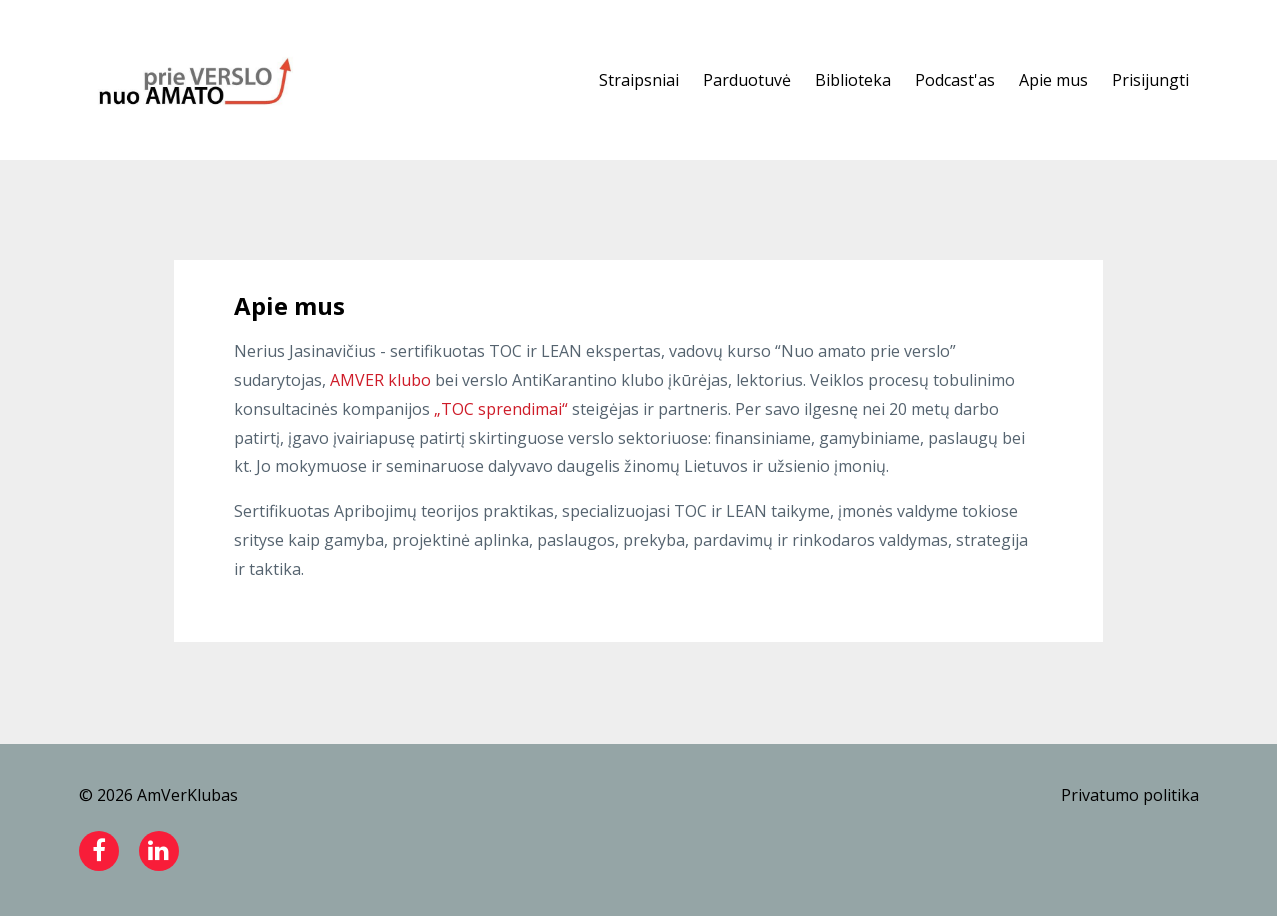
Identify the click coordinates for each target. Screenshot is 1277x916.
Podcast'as (955, 80)
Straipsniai (639, 80)
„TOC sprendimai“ (501, 409)
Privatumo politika (1130, 795)
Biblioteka (853, 80)
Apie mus (1053, 80)
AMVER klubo (380, 380)
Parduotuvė (747, 80)
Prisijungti (1150, 80)
